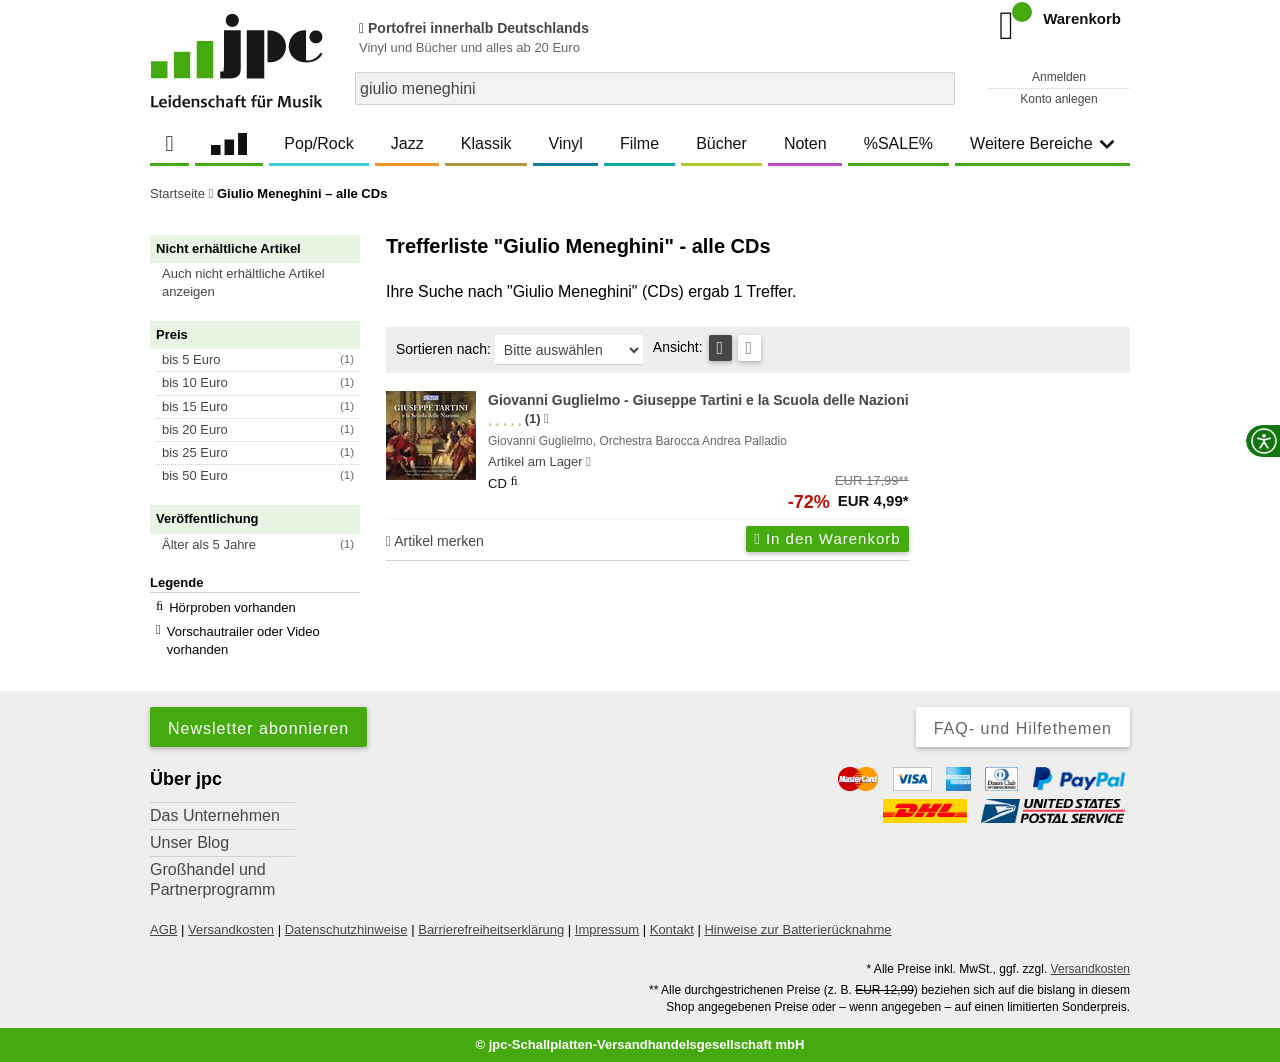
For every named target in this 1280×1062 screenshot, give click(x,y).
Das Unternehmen (215, 815)
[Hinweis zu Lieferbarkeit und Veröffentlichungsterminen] (588, 462)
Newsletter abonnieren (258, 728)
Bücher (721, 143)
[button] (264, 283)
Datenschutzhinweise (346, 929)
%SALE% (898, 143)
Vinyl (566, 143)
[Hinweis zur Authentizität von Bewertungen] (546, 419)
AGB (163, 929)
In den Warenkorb (827, 538)
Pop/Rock (318, 143)
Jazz (407, 143)
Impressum (607, 929)
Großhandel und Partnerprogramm (212, 879)
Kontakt (672, 929)
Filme (639, 143)
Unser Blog (189, 842)
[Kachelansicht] (749, 348)
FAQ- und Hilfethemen (1023, 728)
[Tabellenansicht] (720, 348)
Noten (805, 143)
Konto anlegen (1058, 99)
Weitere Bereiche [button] (1042, 143)
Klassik (486, 143)
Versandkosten (231, 929)
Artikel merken (435, 541)
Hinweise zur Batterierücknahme (797, 929)
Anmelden (1059, 77)
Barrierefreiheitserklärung (491, 929)
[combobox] (655, 88)
